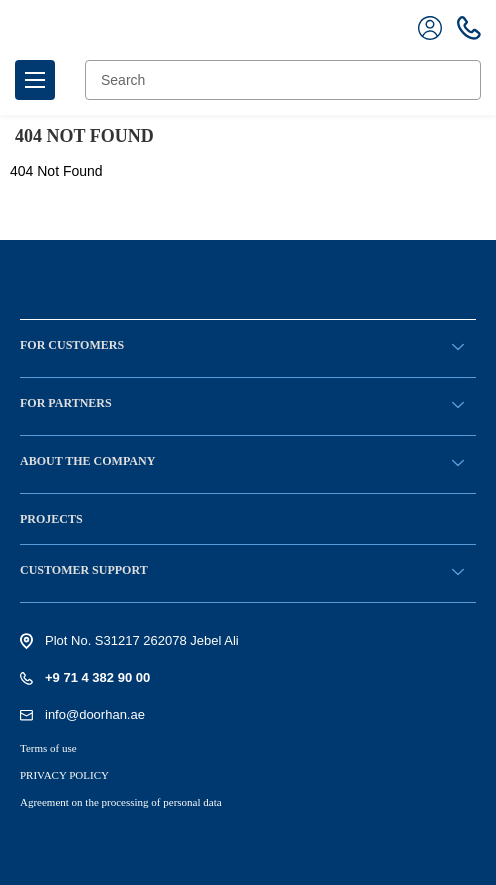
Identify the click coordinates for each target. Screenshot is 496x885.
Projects (51, 519)
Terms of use (48, 748)
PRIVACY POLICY (64, 775)
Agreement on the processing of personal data (121, 802)
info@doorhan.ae (95, 714)
